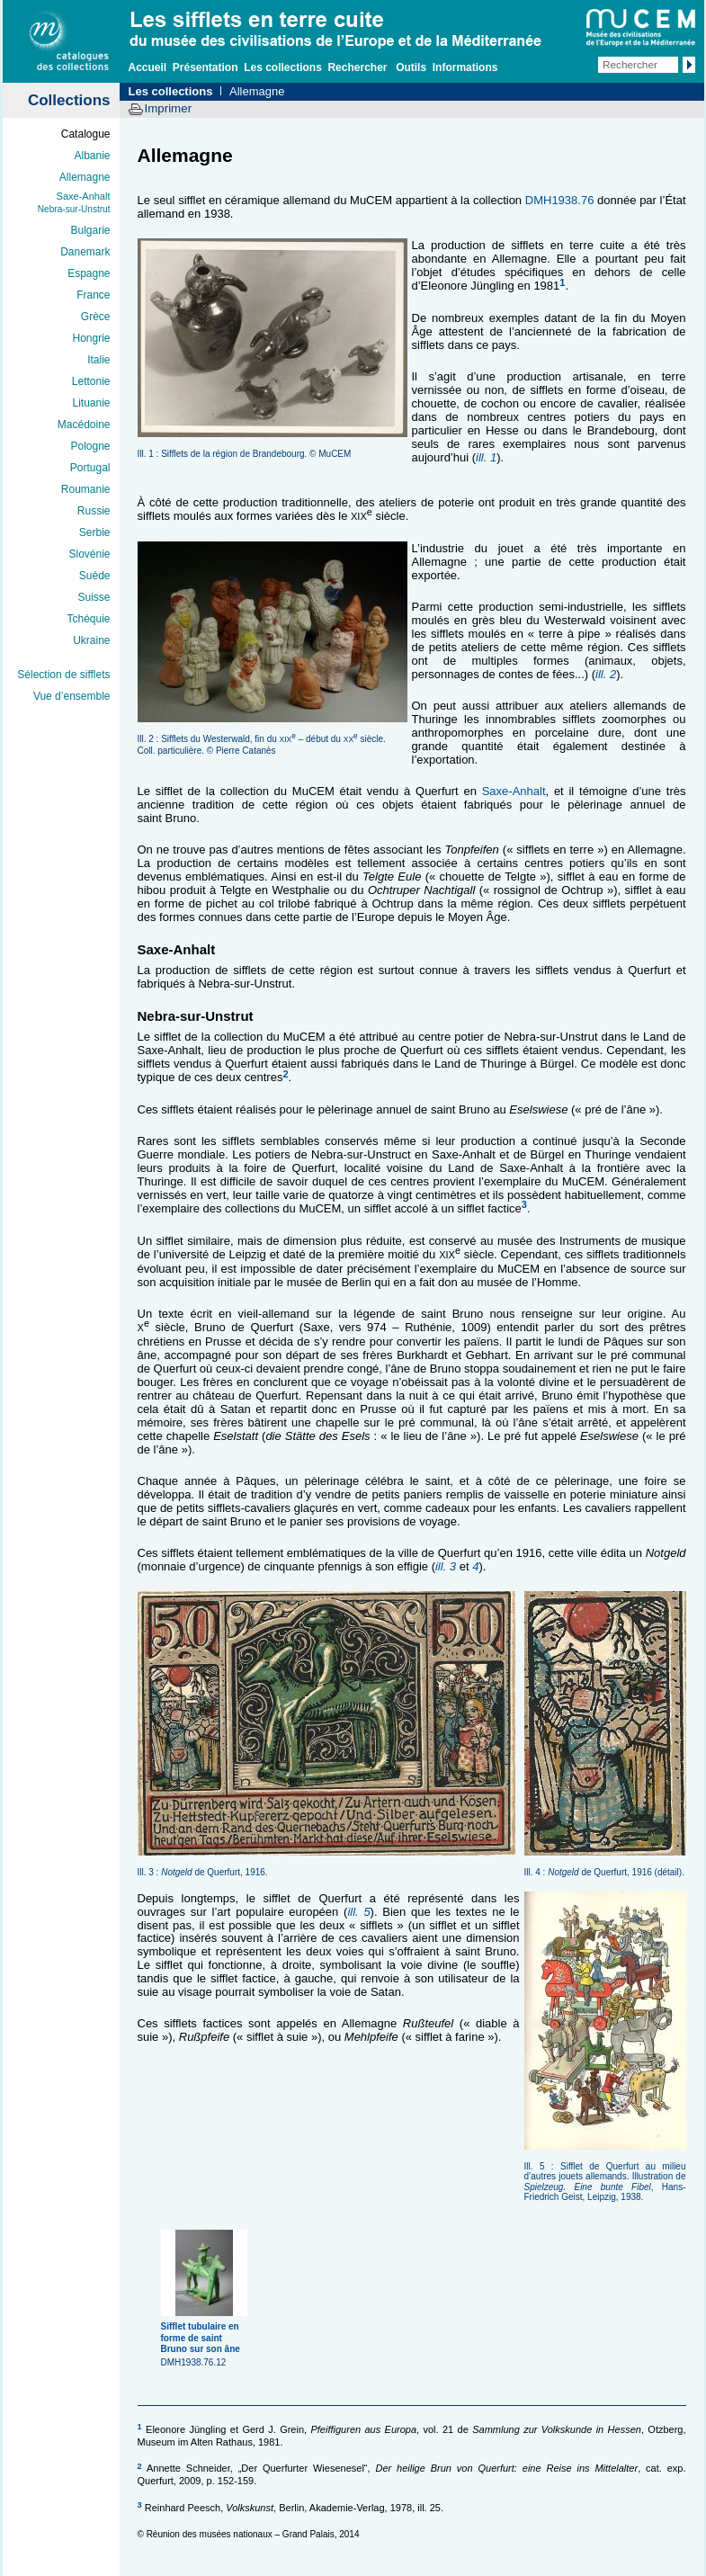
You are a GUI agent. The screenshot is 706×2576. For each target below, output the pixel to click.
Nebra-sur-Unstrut (74, 209)
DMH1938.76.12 (206, 2337)
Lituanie (91, 403)
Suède (95, 575)
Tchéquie (88, 619)
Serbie (95, 532)
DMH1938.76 (559, 200)
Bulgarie (90, 230)
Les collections (283, 67)
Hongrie (91, 338)
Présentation (205, 67)
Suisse (93, 597)
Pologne (90, 446)
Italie (98, 359)
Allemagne (85, 177)
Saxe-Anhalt (84, 196)
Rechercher (357, 67)
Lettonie (91, 381)
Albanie (92, 155)
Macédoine (84, 424)
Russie (94, 511)
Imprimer (168, 108)
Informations (465, 67)
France (93, 295)
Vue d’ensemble (72, 696)
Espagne (88, 273)
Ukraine (91, 640)
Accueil (148, 67)
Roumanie (86, 489)
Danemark (85, 252)
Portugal (90, 467)
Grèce (96, 316)
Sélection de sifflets (63, 674)
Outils (411, 67)
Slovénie (89, 554)
